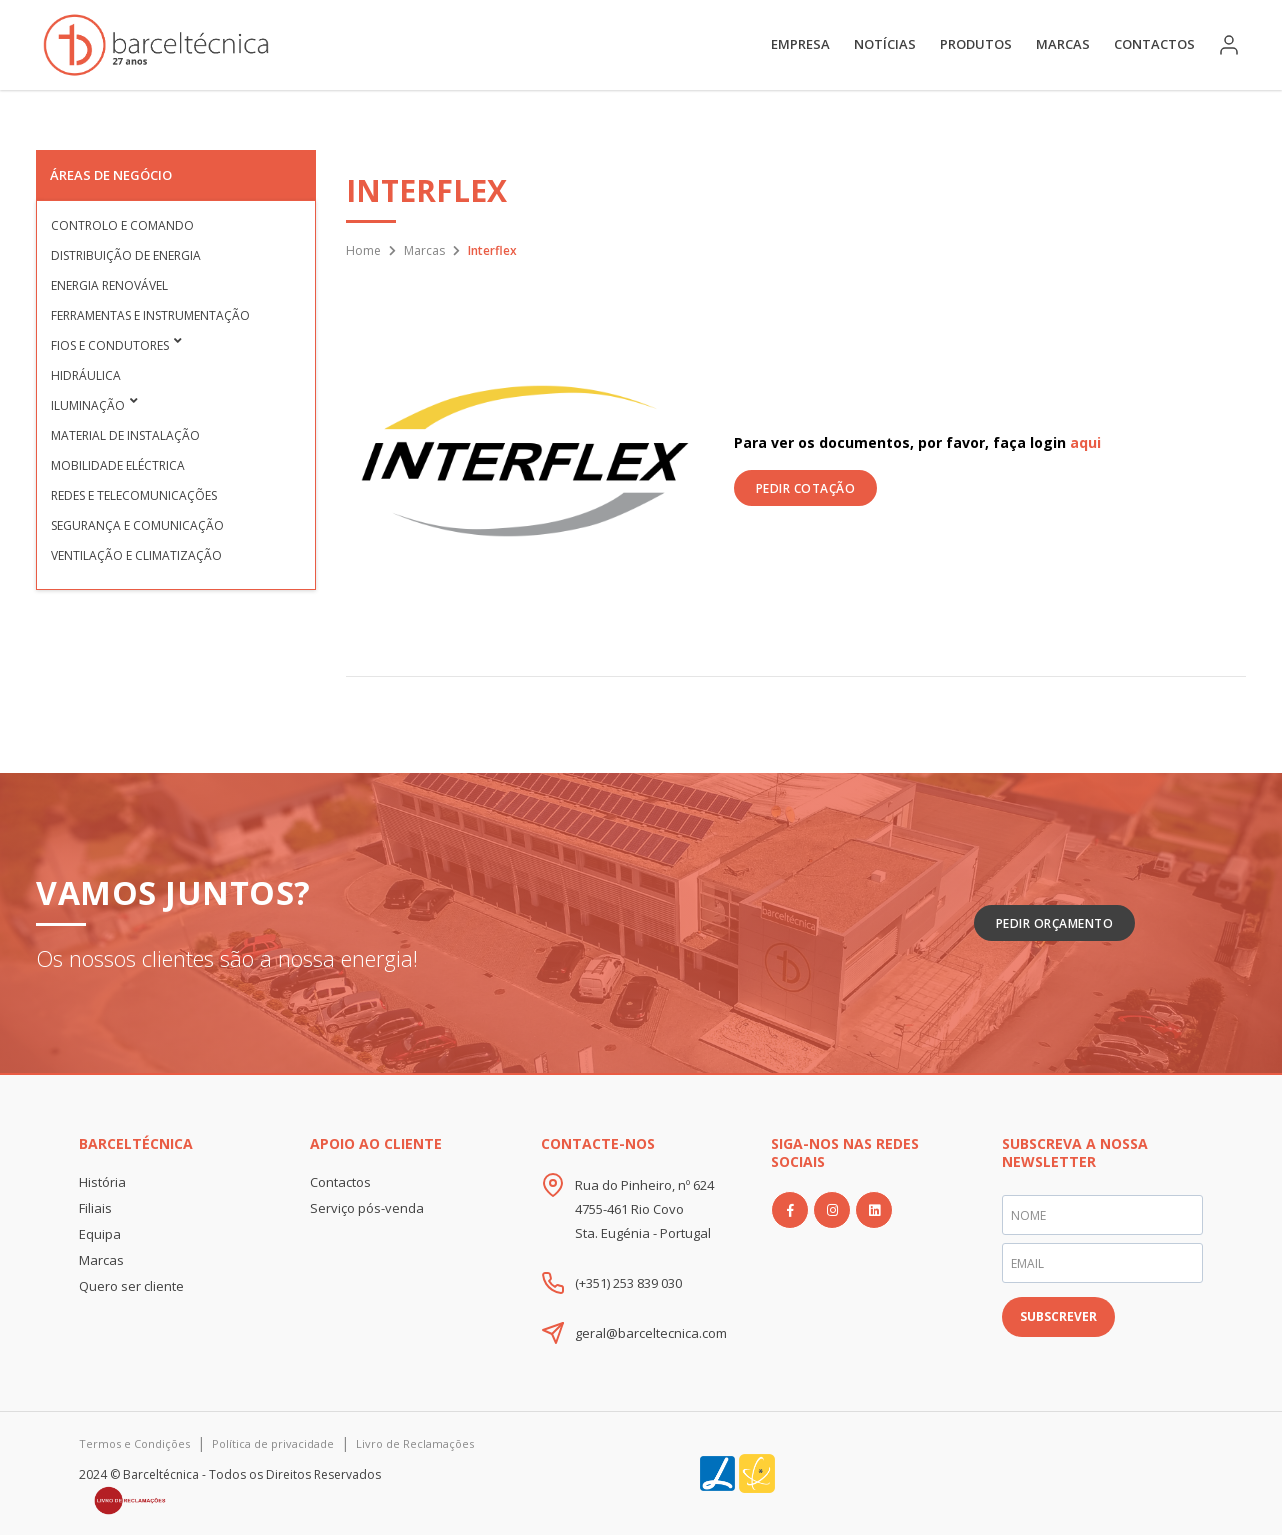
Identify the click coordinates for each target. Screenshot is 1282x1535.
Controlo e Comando (122, 225)
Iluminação (88, 405)
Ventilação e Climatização (136, 555)
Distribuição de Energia (126, 255)
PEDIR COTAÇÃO (806, 488)
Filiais (95, 1208)
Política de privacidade (273, 1443)
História (102, 1182)
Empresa (800, 44)
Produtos (976, 44)
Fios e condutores (110, 345)
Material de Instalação (125, 435)
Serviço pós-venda (367, 1208)
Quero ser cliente (131, 1286)
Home (363, 250)
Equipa (100, 1234)
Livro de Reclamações (415, 1443)
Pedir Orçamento (1055, 923)
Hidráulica (86, 375)
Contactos (1154, 44)
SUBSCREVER (1058, 1316)
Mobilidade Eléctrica (118, 465)
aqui (1085, 442)
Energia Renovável (109, 285)
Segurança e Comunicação (137, 525)
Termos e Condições (134, 1443)
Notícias (885, 44)
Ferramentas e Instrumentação (150, 315)
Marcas (1063, 44)
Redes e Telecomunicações (134, 495)
